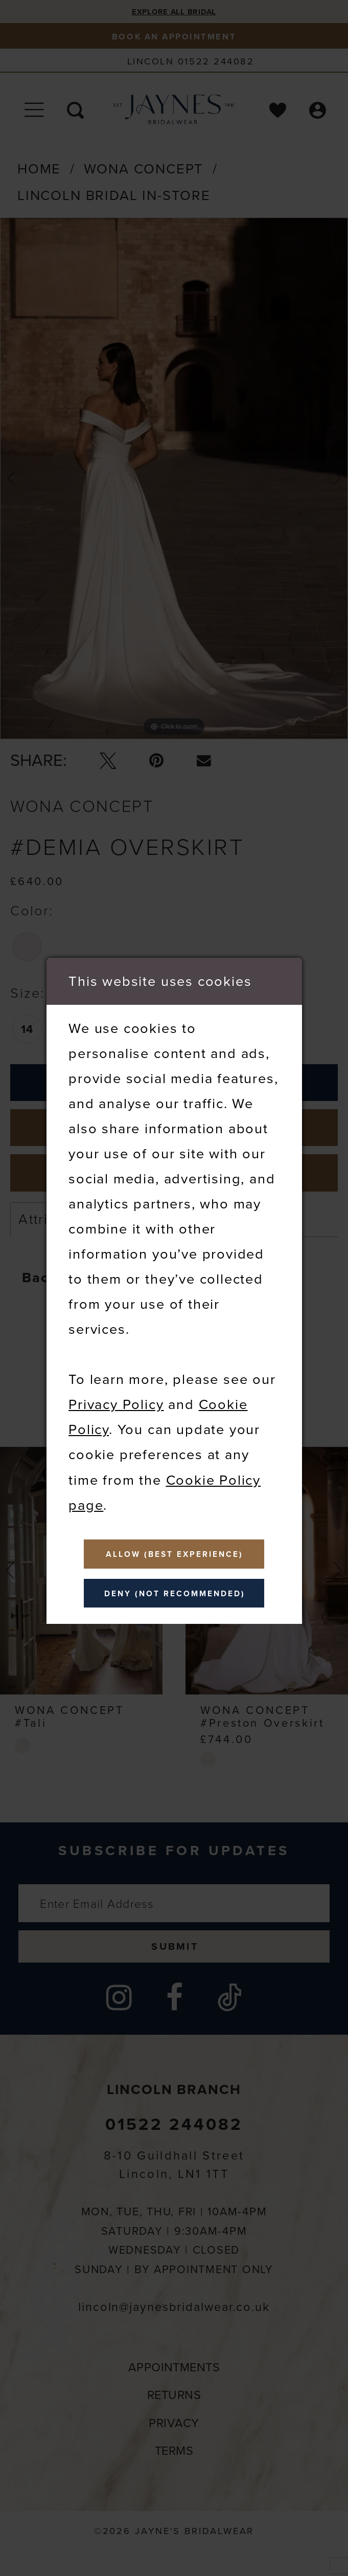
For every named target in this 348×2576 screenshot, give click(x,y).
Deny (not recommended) (175, 1595)
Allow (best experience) (174, 1552)
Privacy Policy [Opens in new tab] (116, 1401)
